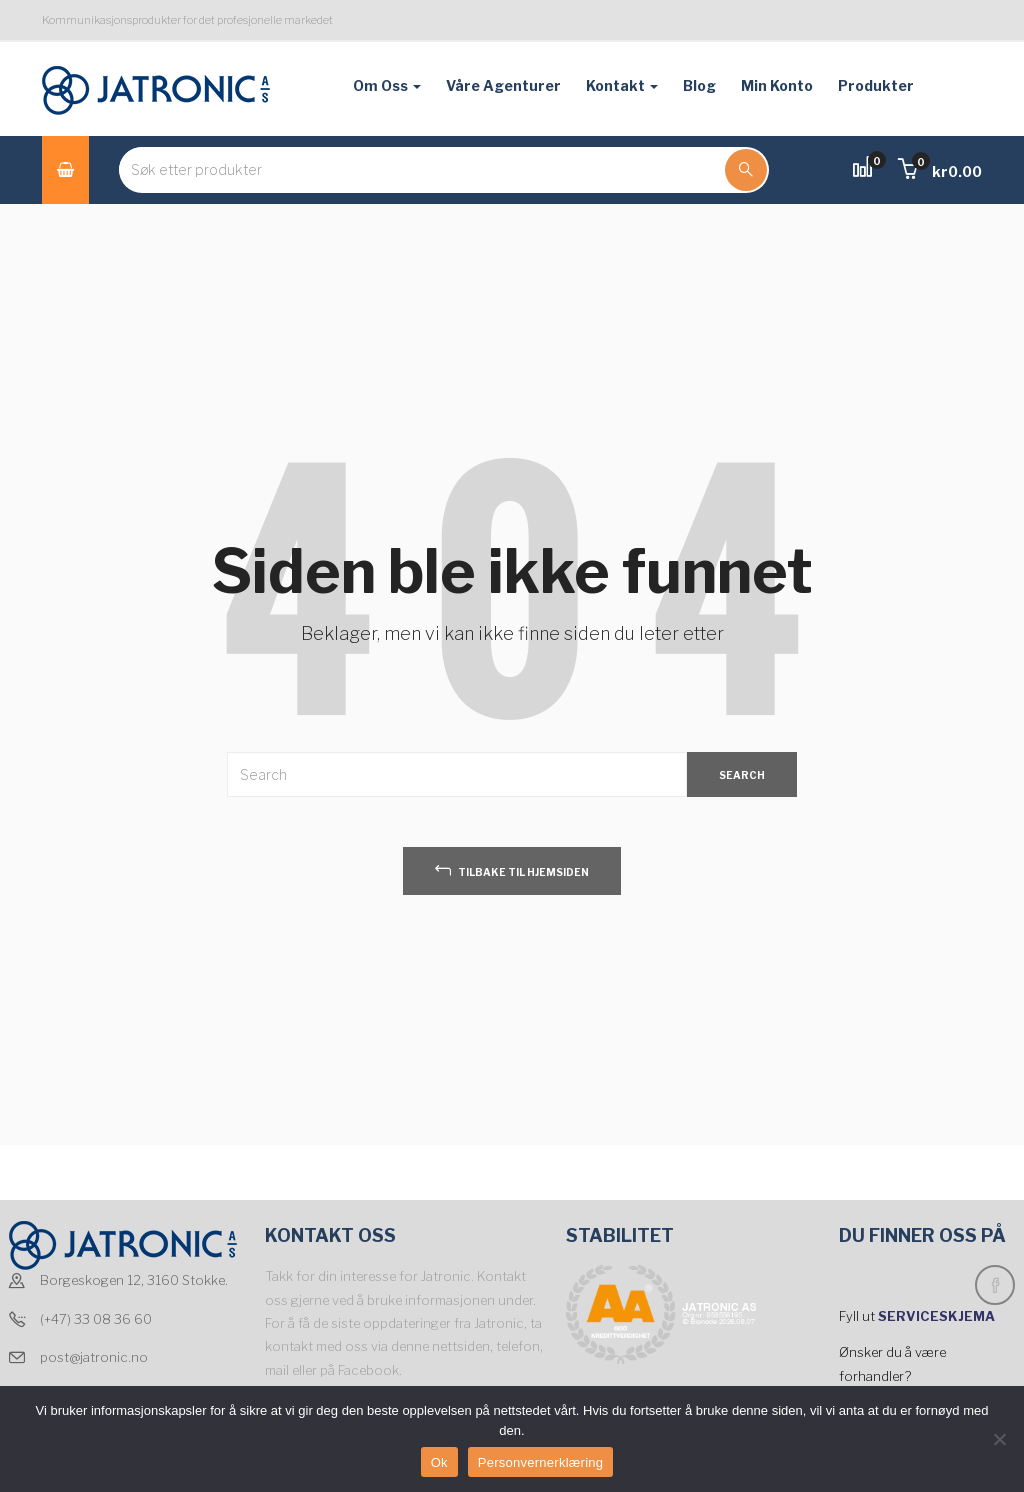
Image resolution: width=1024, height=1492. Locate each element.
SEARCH (742, 775)
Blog (699, 85)
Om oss (387, 85)
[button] (940, 171)
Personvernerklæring (540, 1462)
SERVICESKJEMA (938, 1316)
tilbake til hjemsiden (512, 869)
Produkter (876, 85)
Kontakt (622, 85)
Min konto (777, 85)
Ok (439, 1462)
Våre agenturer (503, 85)
